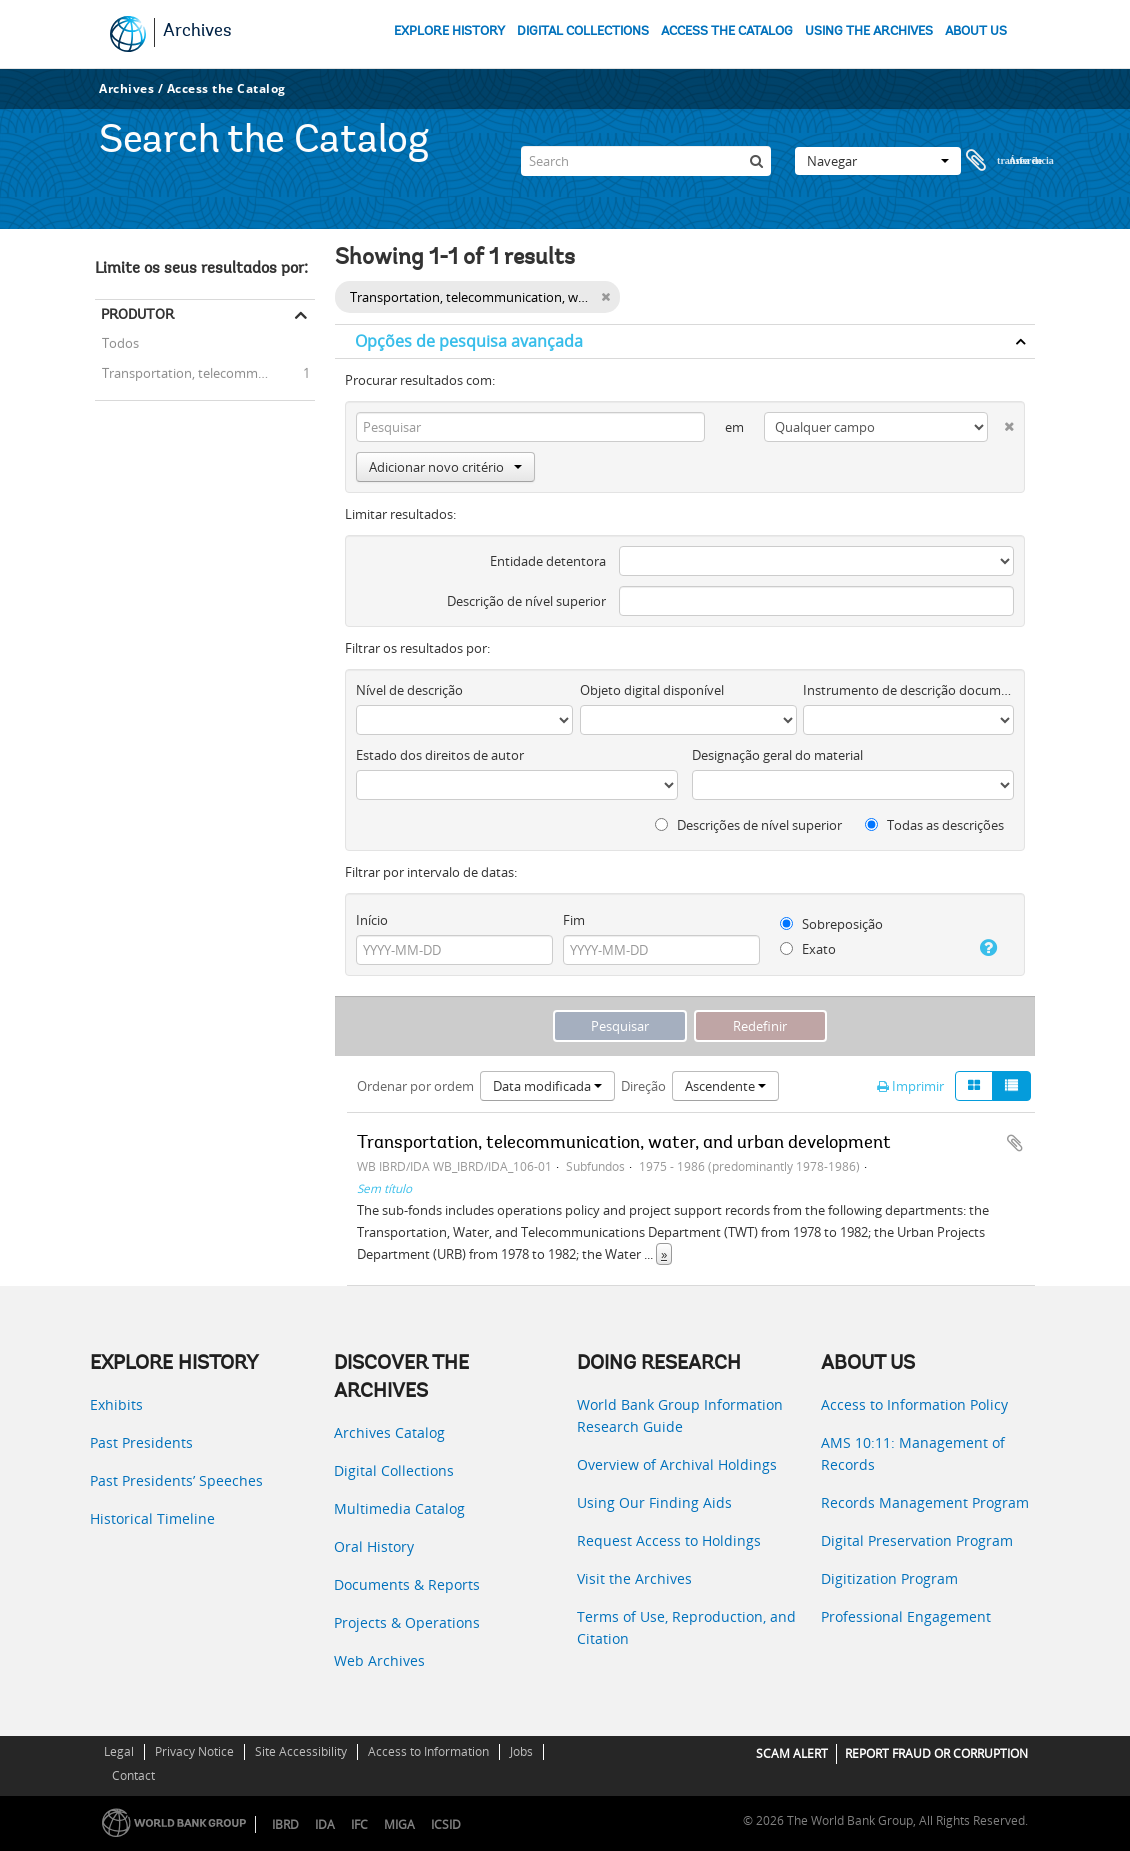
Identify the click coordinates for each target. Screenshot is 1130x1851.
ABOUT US (976, 31)
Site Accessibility (301, 1751)
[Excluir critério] (1001, 422)
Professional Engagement (906, 1616)
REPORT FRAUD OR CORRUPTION (936, 1753)
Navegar (878, 144)
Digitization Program (889, 1578)
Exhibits (116, 1404)
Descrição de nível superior (526, 601)
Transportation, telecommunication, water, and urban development (205, 372)
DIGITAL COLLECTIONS (583, 31)
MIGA (399, 1824)
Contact (133, 1775)
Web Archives (379, 1660)
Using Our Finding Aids (654, 1502)
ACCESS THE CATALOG (727, 31)
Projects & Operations (407, 1622)
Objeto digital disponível (652, 690)
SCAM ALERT (792, 1753)
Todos (120, 345)
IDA (325, 1824)
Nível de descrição (409, 690)
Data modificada (547, 1086)
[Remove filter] (605, 297)
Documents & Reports (407, 1584)
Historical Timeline (152, 1518)
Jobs (521, 1751)
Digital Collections (394, 1470)
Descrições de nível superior (748, 825)
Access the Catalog (226, 88)
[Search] (646, 144)
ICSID (446, 1824)
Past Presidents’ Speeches (176, 1480)
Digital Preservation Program (917, 1540)
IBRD (285, 1824)
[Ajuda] (983, 948)
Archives (197, 32)
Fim (574, 920)
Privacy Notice (194, 1751)
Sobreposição (831, 924)
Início (372, 920)
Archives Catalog (389, 1432)
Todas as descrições (934, 825)
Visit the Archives (634, 1578)
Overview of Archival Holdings (677, 1464)
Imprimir (910, 1086)
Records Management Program (925, 1502)
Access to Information (428, 1751)
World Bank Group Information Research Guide (680, 1415)
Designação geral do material (777, 755)
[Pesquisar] (756, 144)
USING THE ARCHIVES (869, 31)
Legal (119, 1751)
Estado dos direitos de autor (440, 755)
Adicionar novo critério (445, 467)
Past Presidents (141, 1442)
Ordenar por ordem (415, 1086)
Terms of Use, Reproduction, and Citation (686, 1627)
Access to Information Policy (914, 1404)
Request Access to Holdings (669, 1540)
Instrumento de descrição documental (908, 690)
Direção (643, 1086)
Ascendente (725, 1086)
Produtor (137, 314)
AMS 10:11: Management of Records (913, 1453)
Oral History (374, 1546)
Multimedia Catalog (399, 1508)
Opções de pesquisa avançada (469, 341)
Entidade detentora (548, 561)
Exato (808, 949)
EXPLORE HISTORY (449, 31)
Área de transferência (1010, 144)
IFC (359, 1824)
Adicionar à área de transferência (1015, 1143)
